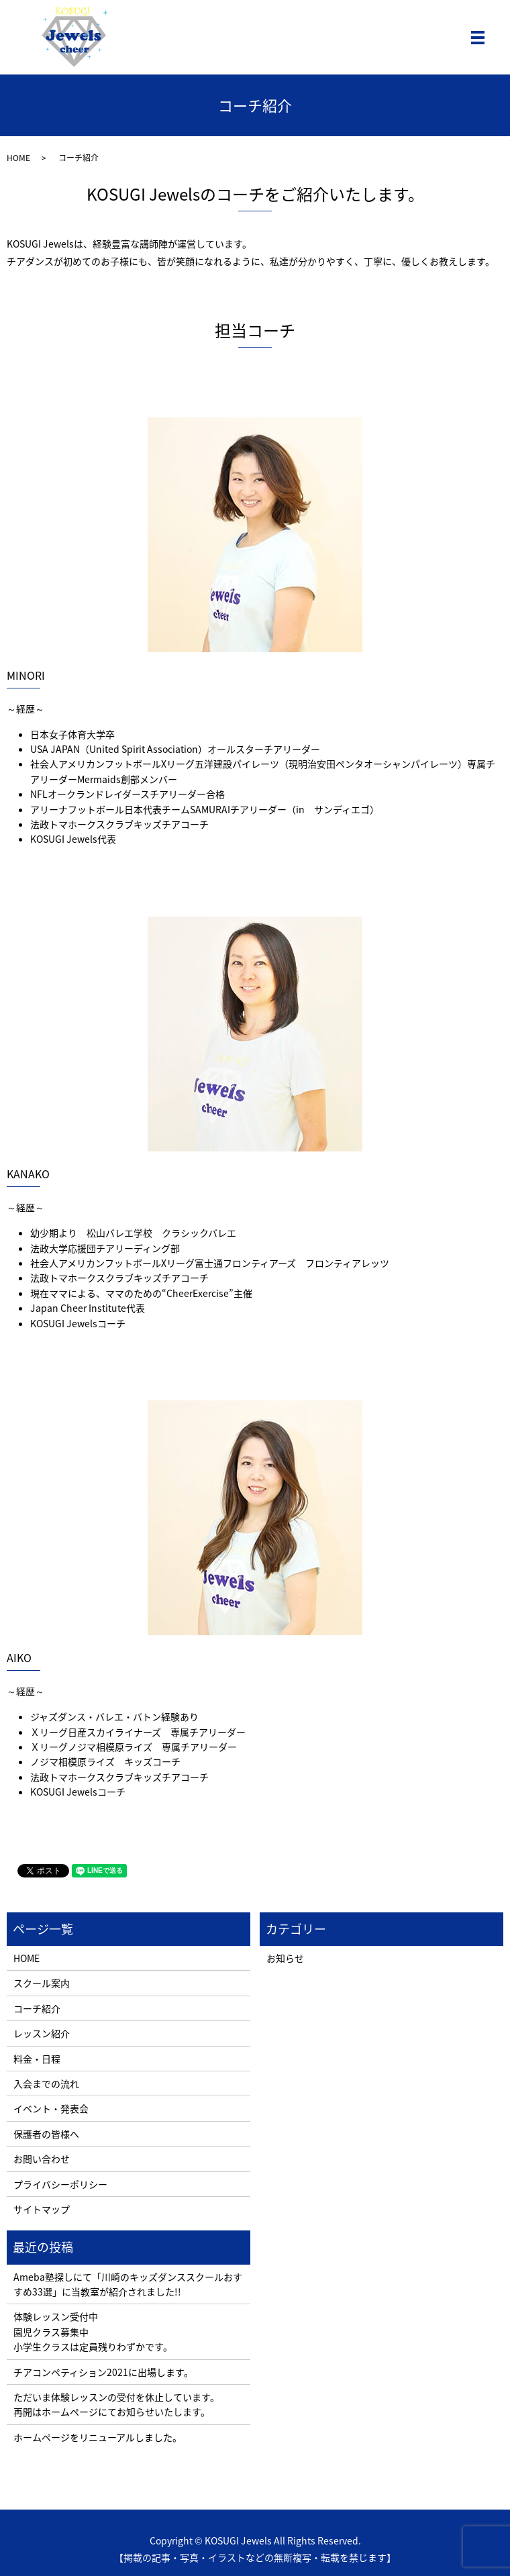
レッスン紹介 (41, 2033)
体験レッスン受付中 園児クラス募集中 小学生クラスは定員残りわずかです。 (92, 2331)
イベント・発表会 (51, 2108)
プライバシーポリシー (60, 2184)
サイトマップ (41, 2209)
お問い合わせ (41, 2158)
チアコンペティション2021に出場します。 (103, 2372)
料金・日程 (36, 2058)
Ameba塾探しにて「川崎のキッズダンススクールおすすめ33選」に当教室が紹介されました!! (127, 2284)
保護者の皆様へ (46, 2134)
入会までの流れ (46, 2083)
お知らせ (285, 1958)
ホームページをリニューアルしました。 (97, 2437)
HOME (18, 158)
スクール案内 (41, 1983)
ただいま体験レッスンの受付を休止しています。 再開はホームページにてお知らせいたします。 (116, 2404)
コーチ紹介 (36, 2008)
